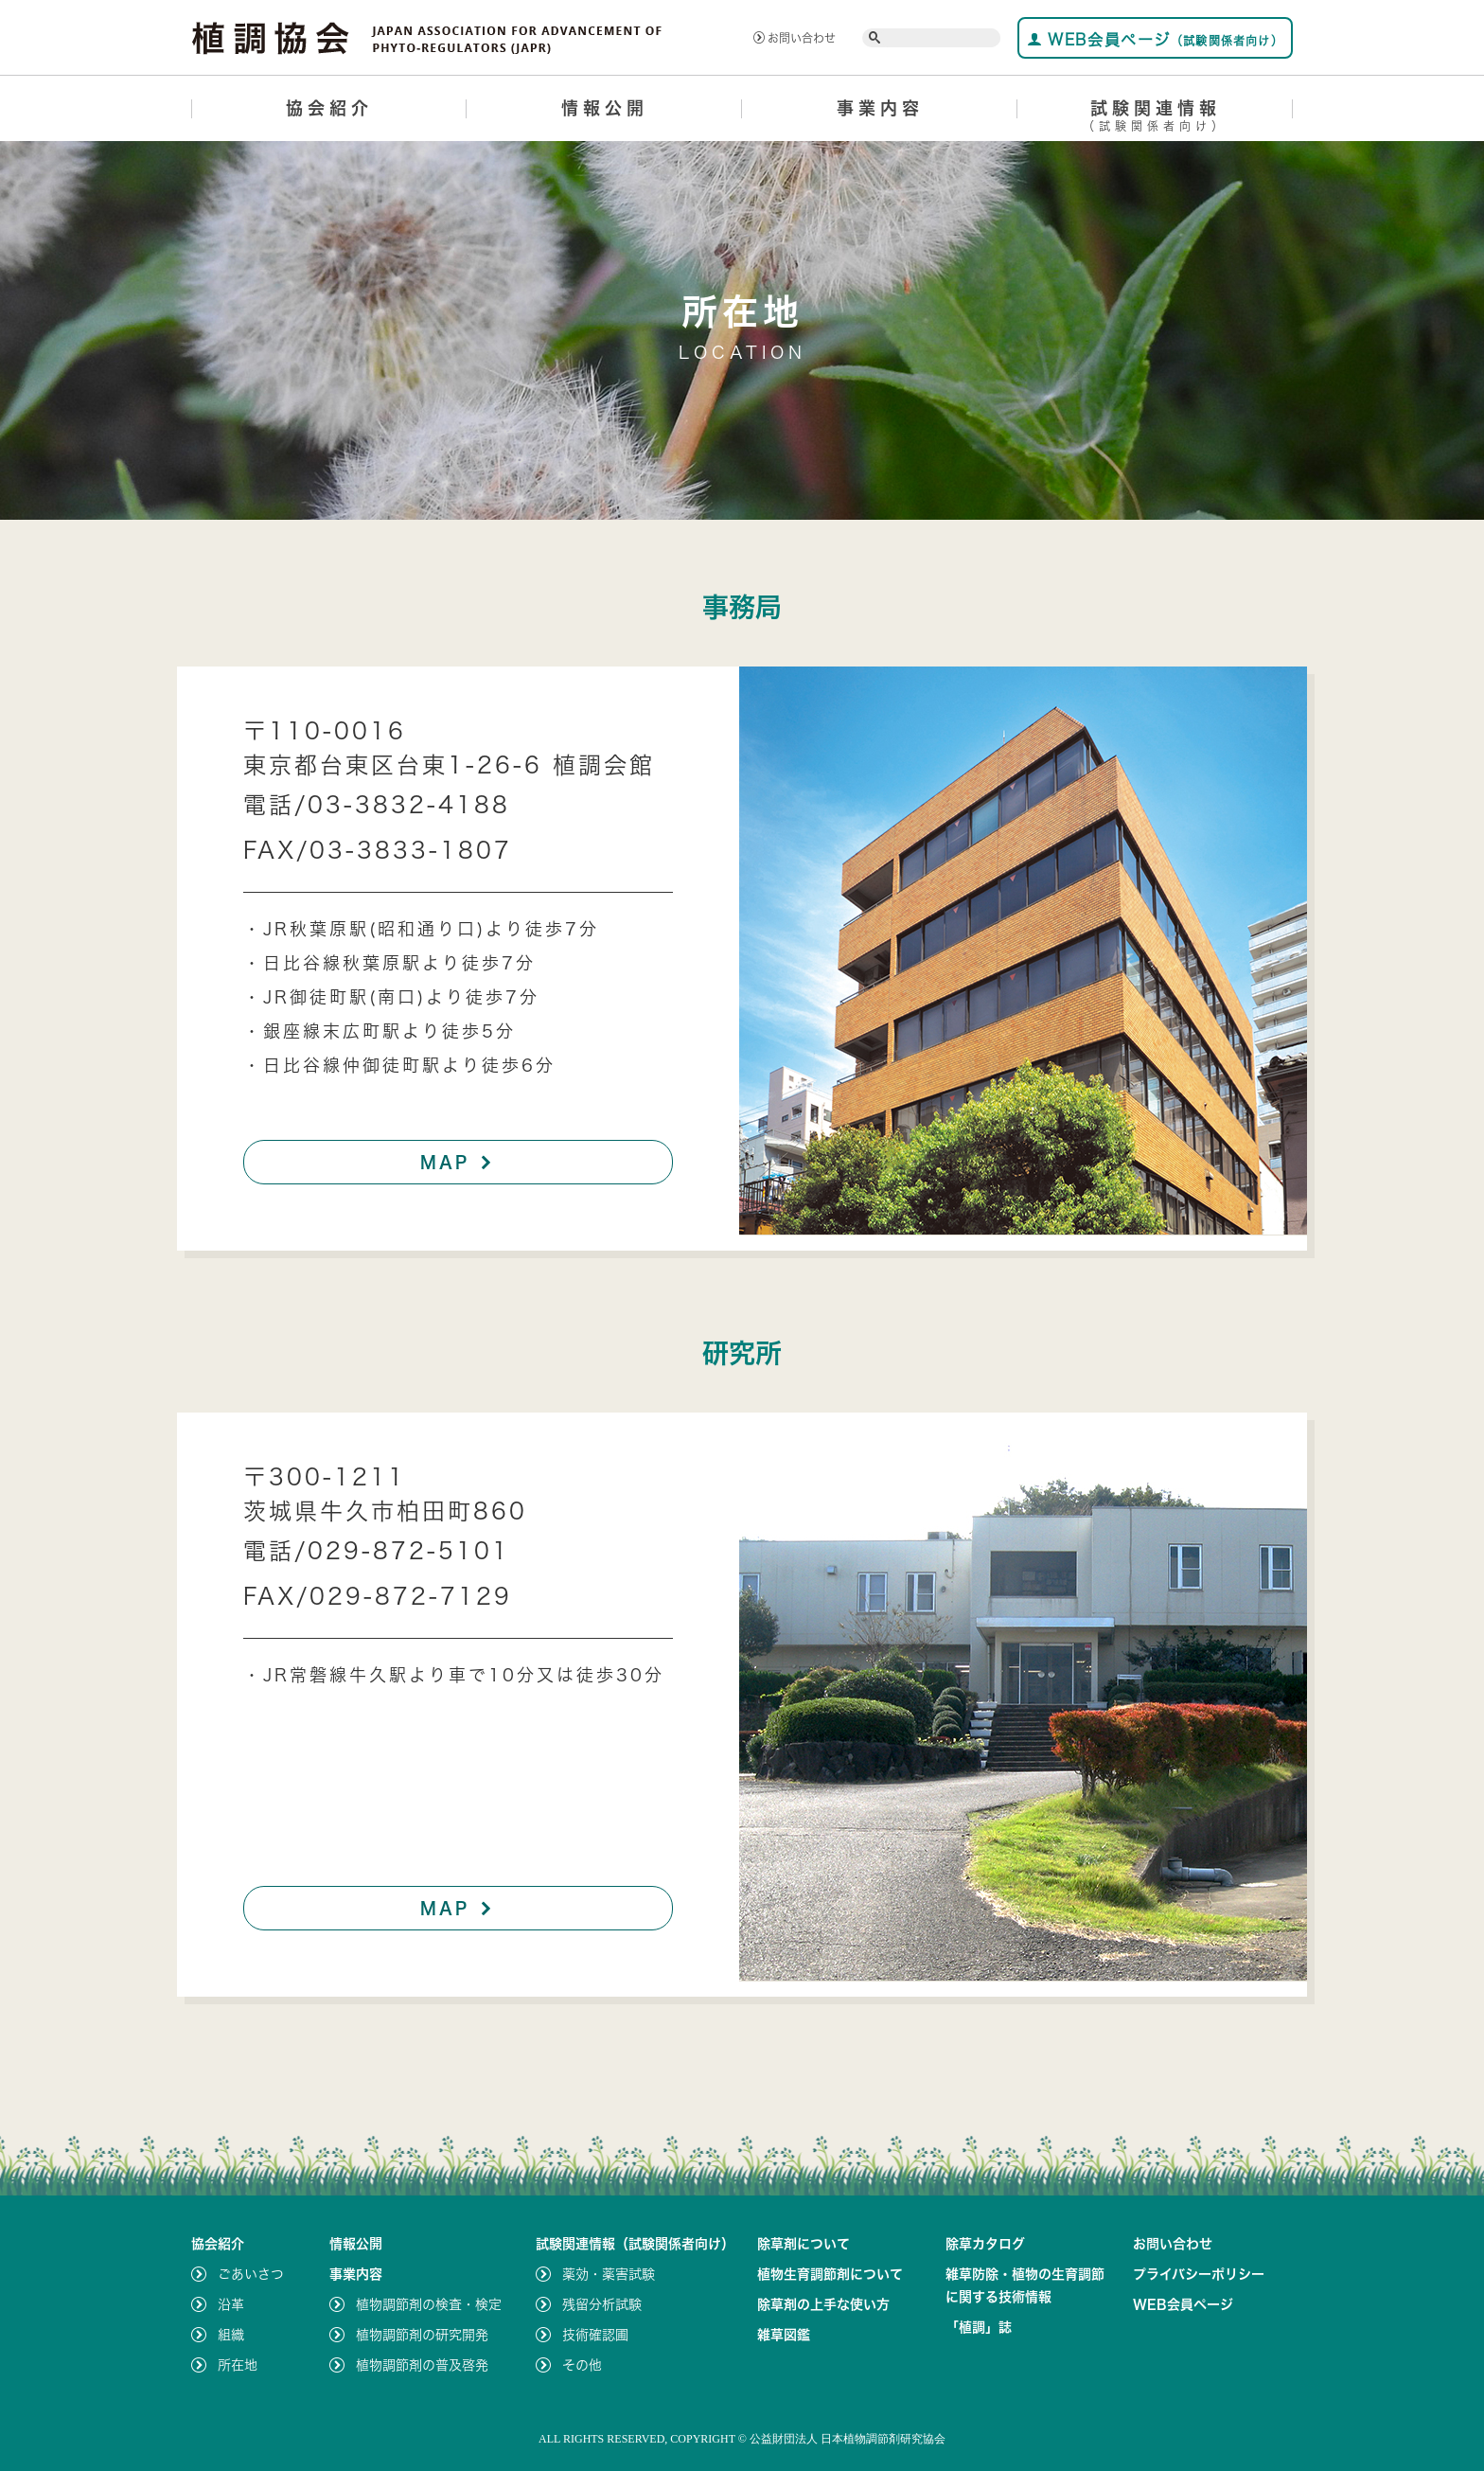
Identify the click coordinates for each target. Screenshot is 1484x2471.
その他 (582, 2365)
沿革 (231, 2304)
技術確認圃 (595, 2334)
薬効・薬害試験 (608, 2274)
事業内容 (880, 107)
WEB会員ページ (1155, 39)
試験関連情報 (1155, 118)
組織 (231, 2334)
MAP (458, 1161)
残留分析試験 (602, 2304)
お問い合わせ (794, 38)
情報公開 (604, 107)
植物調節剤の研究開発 (422, 2334)
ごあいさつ (251, 2274)
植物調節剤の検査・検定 (429, 2304)
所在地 (237, 2365)
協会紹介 (329, 107)
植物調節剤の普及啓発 (422, 2365)
